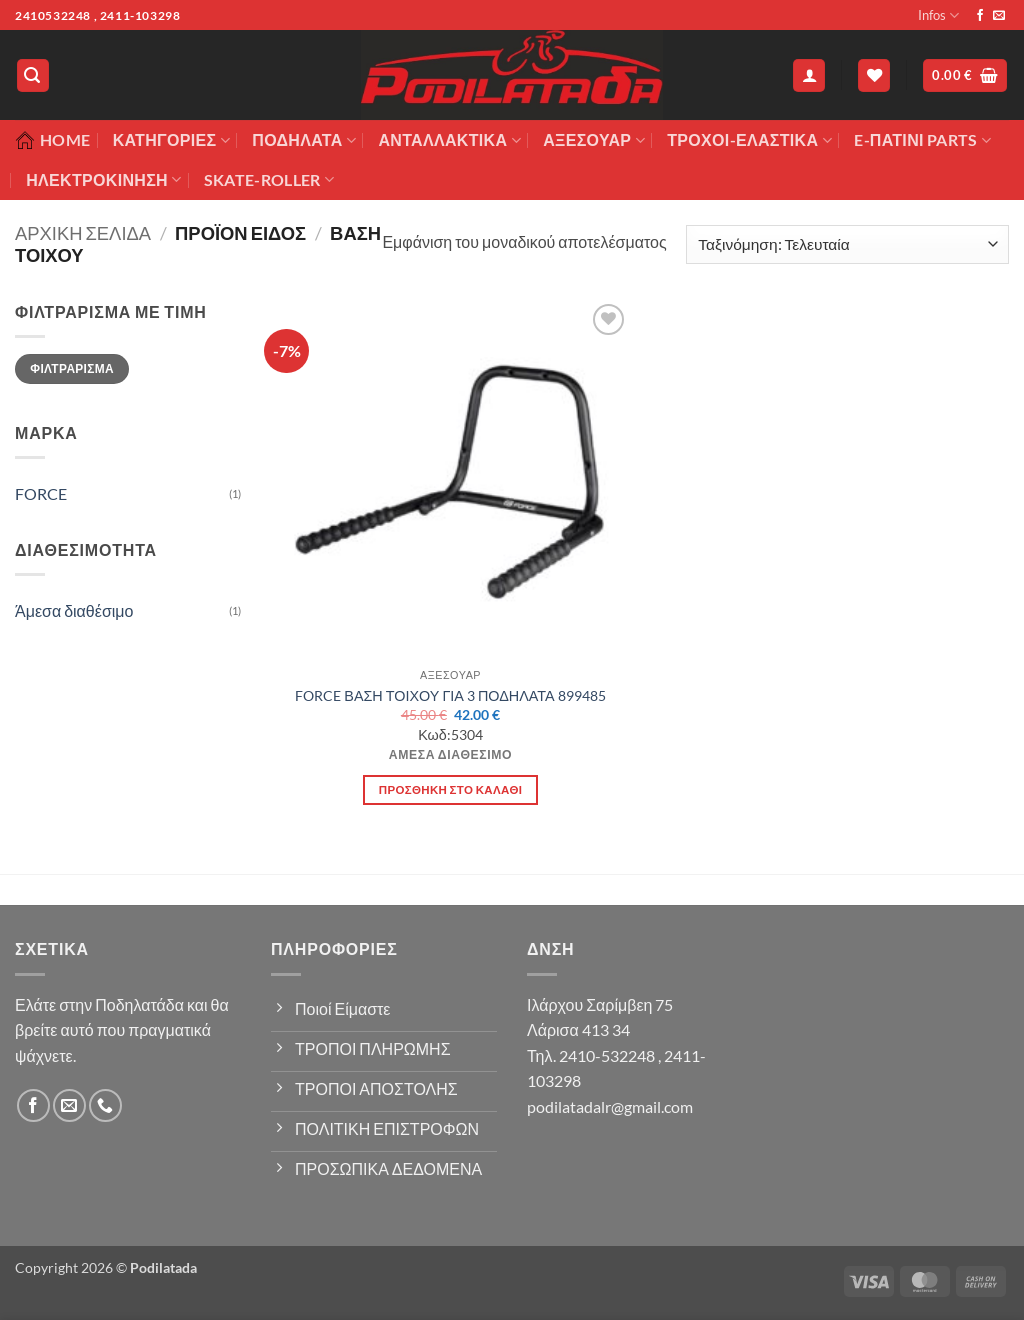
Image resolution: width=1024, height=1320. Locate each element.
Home (52, 140)
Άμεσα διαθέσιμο (74, 610)
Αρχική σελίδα (83, 233)
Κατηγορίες (171, 140)
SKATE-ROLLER (269, 180)
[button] (33, 75)
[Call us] (105, 1105)
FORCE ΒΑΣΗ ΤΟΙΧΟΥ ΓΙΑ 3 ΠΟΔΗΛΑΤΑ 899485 (450, 695)
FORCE (41, 493)
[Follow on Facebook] (980, 16)
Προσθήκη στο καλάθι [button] (451, 789)
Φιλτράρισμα (72, 368)
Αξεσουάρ (594, 140)
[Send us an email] (999, 16)
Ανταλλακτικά (449, 140)
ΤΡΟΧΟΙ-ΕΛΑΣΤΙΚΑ (749, 140)
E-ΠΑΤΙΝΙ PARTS (922, 140)
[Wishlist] (874, 75)
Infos (938, 15)
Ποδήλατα (304, 140)
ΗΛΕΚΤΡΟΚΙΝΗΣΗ (103, 180)
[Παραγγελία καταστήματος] (847, 244)
